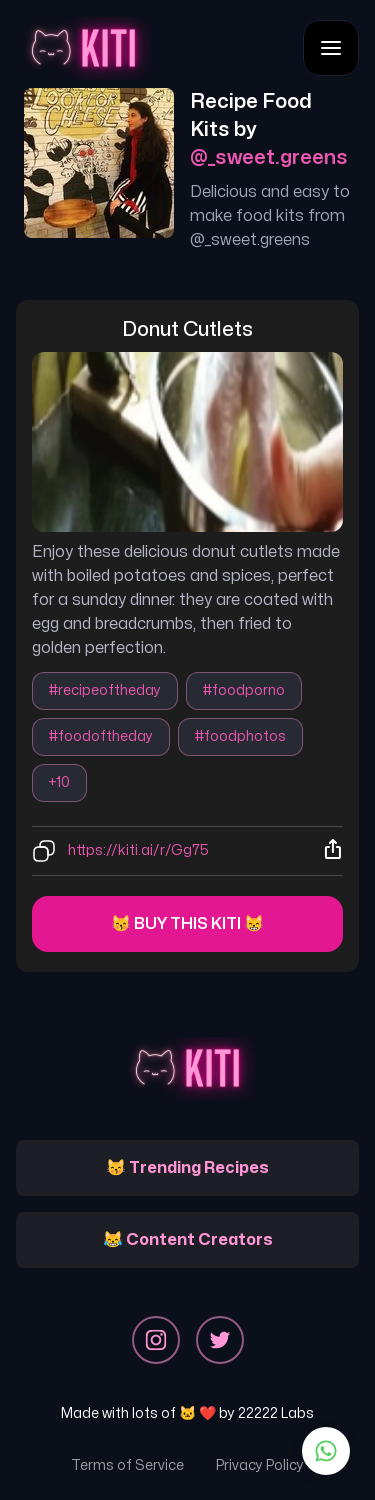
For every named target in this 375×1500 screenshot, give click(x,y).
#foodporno (244, 690)
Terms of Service (127, 1465)
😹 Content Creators (188, 1240)
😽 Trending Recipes (187, 1168)
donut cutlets (187, 329)
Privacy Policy (260, 1465)
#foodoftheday (101, 736)
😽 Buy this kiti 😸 (187, 924)
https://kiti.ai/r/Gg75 (138, 850)
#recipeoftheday (105, 690)
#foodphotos (240, 736)
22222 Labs (276, 1413)
